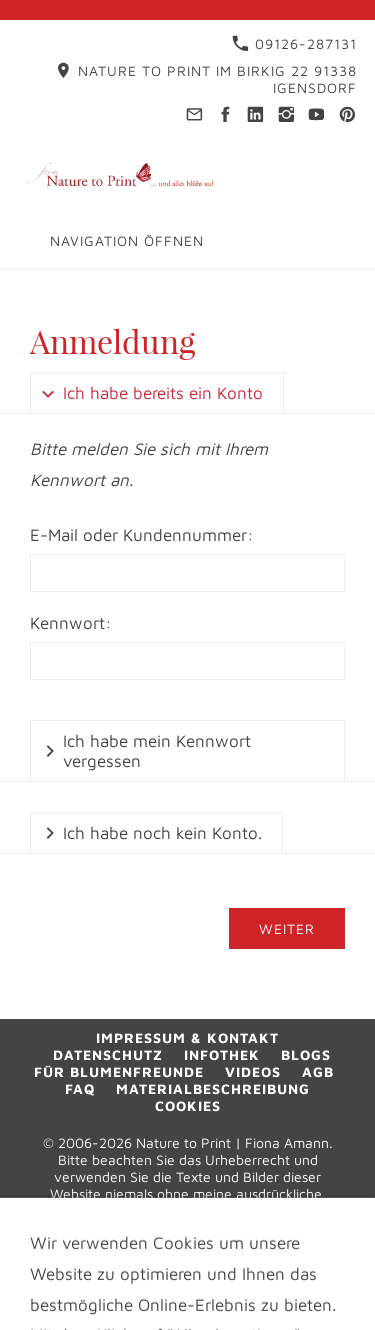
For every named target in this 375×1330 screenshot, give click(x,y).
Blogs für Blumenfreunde (182, 1063)
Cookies (188, 1105)
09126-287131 (294, 43)
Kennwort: (71, 623)
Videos (253, 1071)
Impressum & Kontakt (187, 1037)
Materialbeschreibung (213, 1088)
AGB (318, 1071)
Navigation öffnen (127, 240)
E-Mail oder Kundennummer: (142, 535)
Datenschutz (108, 1054)
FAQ (80, 1088)
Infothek (222, 1054)
